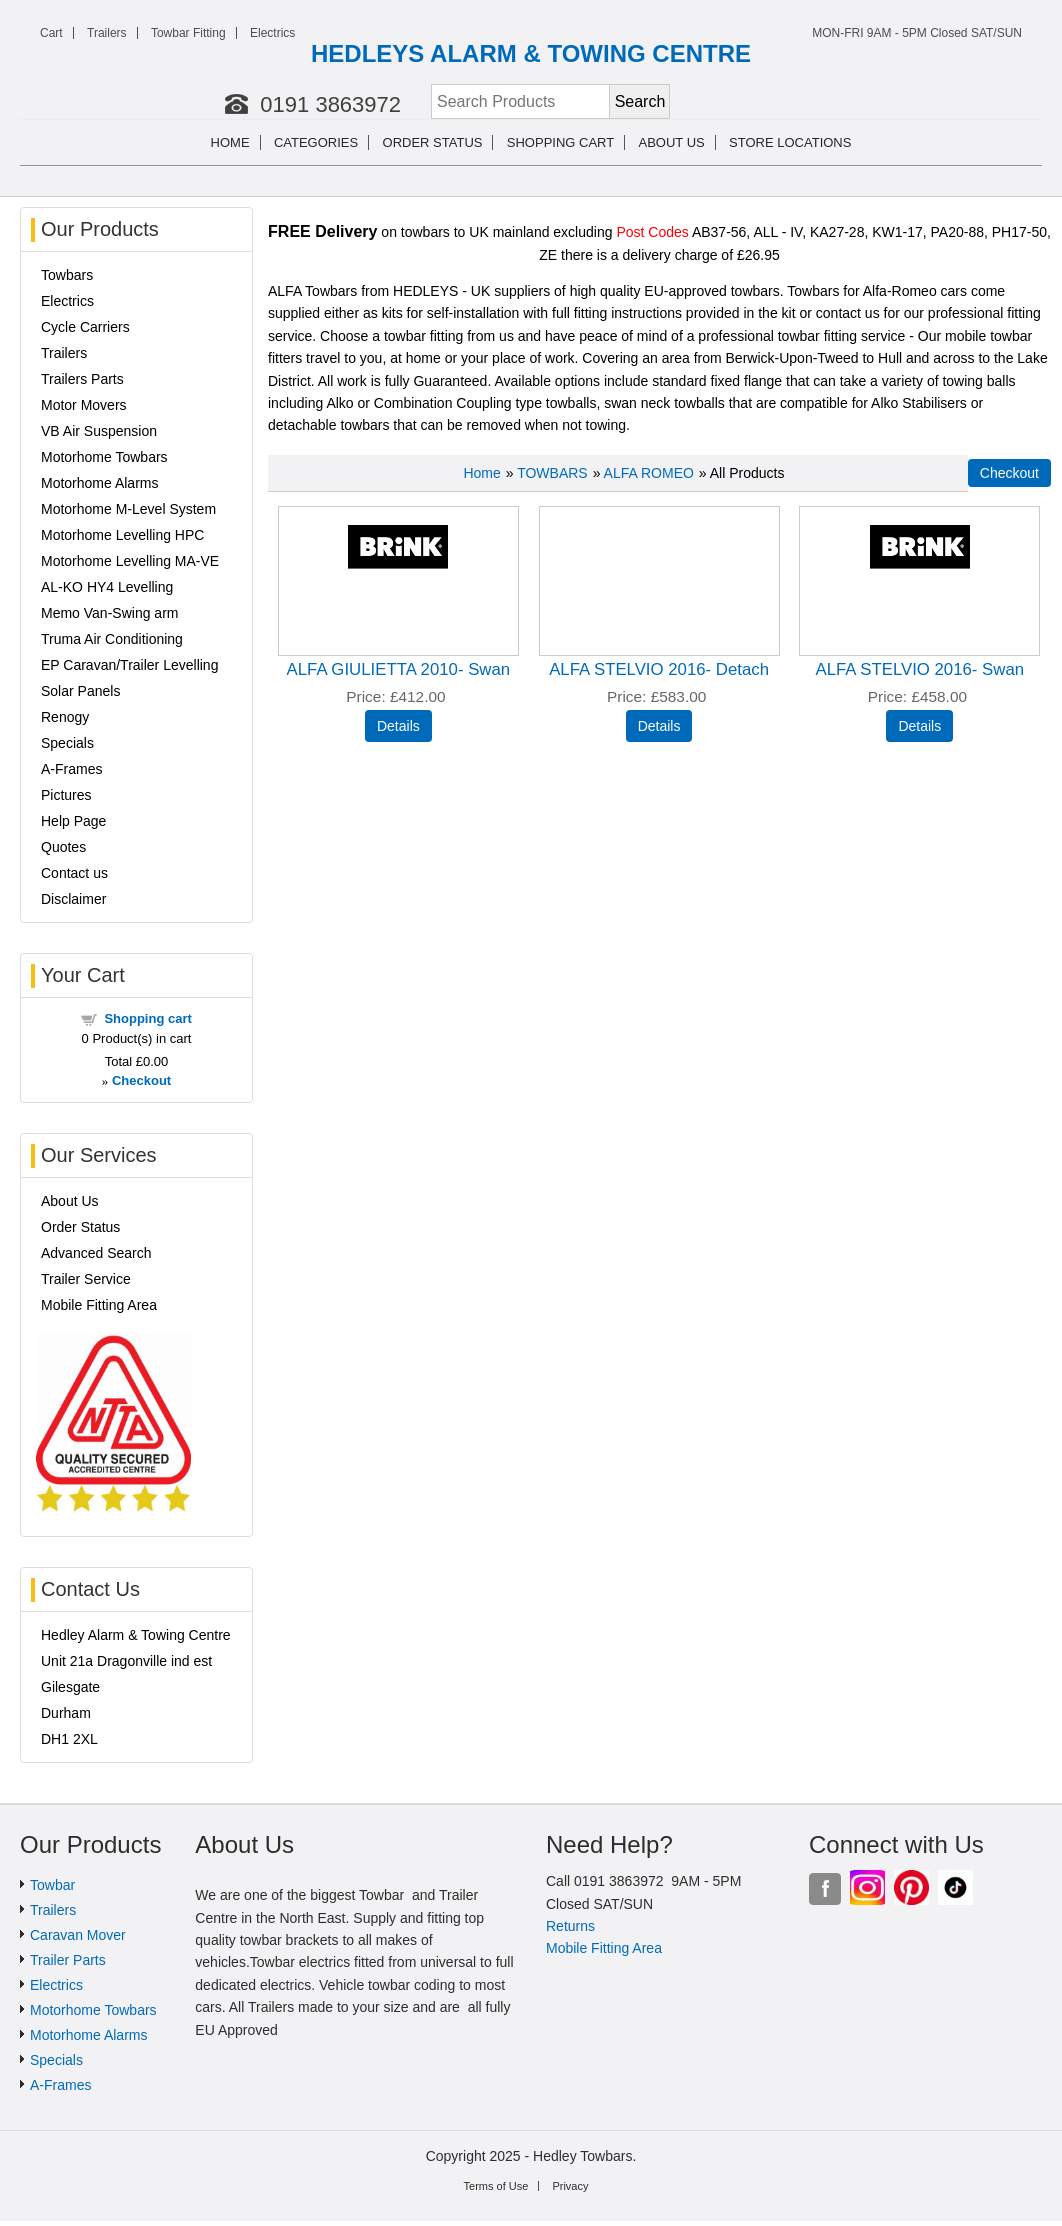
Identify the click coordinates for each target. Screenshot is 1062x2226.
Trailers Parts (82, 379)
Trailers (107, 33)
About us (672, 142)
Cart (51, 33)
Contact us (74, 873)
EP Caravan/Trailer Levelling (129, 665)
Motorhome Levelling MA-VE (130, 561)
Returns (570, 1926)
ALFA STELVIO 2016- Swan (919, 669)
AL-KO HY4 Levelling (107, 587)
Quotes (63, 847)
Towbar (52, 1885)
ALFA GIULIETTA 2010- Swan (399, 669)
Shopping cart (560, 142)
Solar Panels (80, 691)
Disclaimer (73, 899)
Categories (316, 142)
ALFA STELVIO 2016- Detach (659, 669)
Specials (67, 743)
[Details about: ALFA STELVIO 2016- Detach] (659, 726)
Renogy (65, 717)
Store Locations (790, 142)
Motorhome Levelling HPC (122, 535)
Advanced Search (96, 1253)
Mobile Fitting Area (99, 1305)
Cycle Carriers (85, 327)
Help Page (73, 821)
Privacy (570, 2186)
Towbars (67, 275)
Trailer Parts (68, 1960)
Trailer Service (86, 1279)
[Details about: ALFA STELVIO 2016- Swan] (919, 726)
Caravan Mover (78, 1935)
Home (230, 142)
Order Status (433, 142)
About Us (70, 1201)
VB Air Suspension (99, 431)
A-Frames (71, 769)
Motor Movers (84, 405)
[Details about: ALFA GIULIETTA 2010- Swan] (398, 726)
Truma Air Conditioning (112, 639)
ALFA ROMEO (649, 473)
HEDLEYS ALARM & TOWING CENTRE (531, 53)
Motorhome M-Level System (128, 509)
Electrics (272, 33)
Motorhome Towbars (104, 457)
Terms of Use (496, 2186)
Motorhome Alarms (99, 483)
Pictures (66, 795)
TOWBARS (552, 473)
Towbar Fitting (188, 33)
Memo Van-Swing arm (109, 613)
